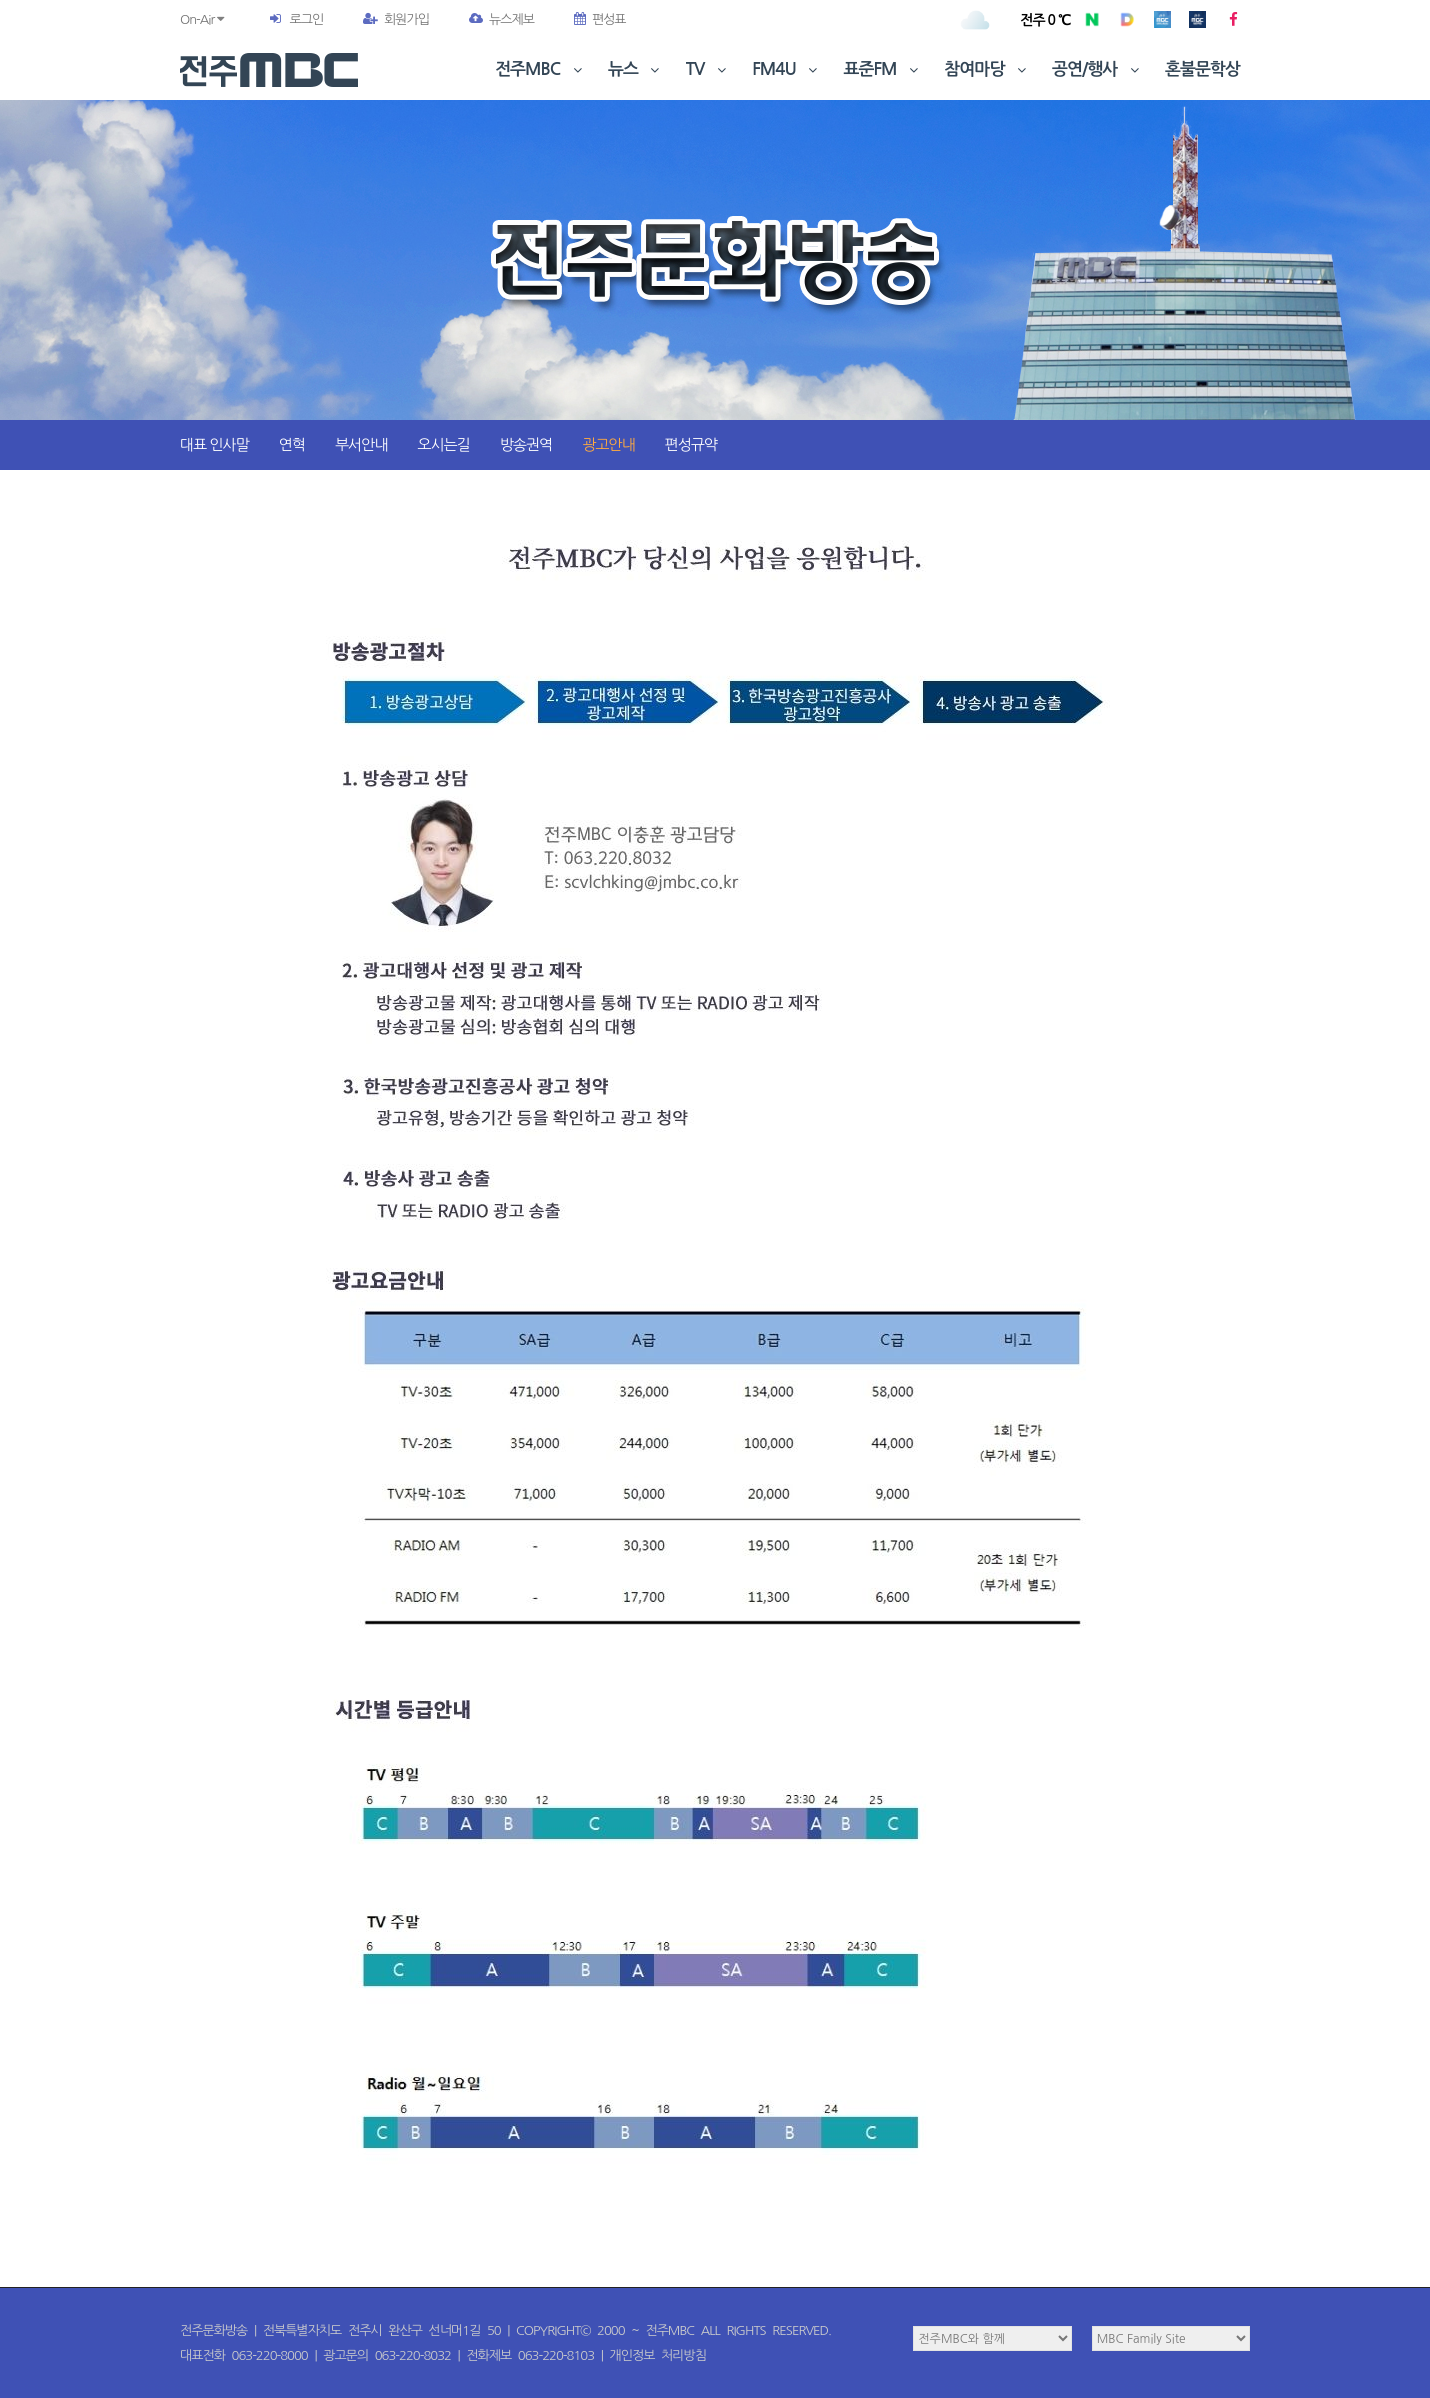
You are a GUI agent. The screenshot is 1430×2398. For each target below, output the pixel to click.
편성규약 (691, 444)
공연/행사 (1097, 69)
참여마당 (987, 69)
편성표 (600, 19)
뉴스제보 (501, 19)
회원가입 (396, 19)
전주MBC (540, 69)
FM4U (786, 69)
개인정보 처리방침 (658, 2355)
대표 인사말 (214, 444)
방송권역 (526, 444)
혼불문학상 (1202, 69)
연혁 (292, 444)
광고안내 (608, 444)
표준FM (883, 69)
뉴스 (636, 69)
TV (708, 69)
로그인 (306, 19)
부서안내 (361, 444)
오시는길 (443, 444)
